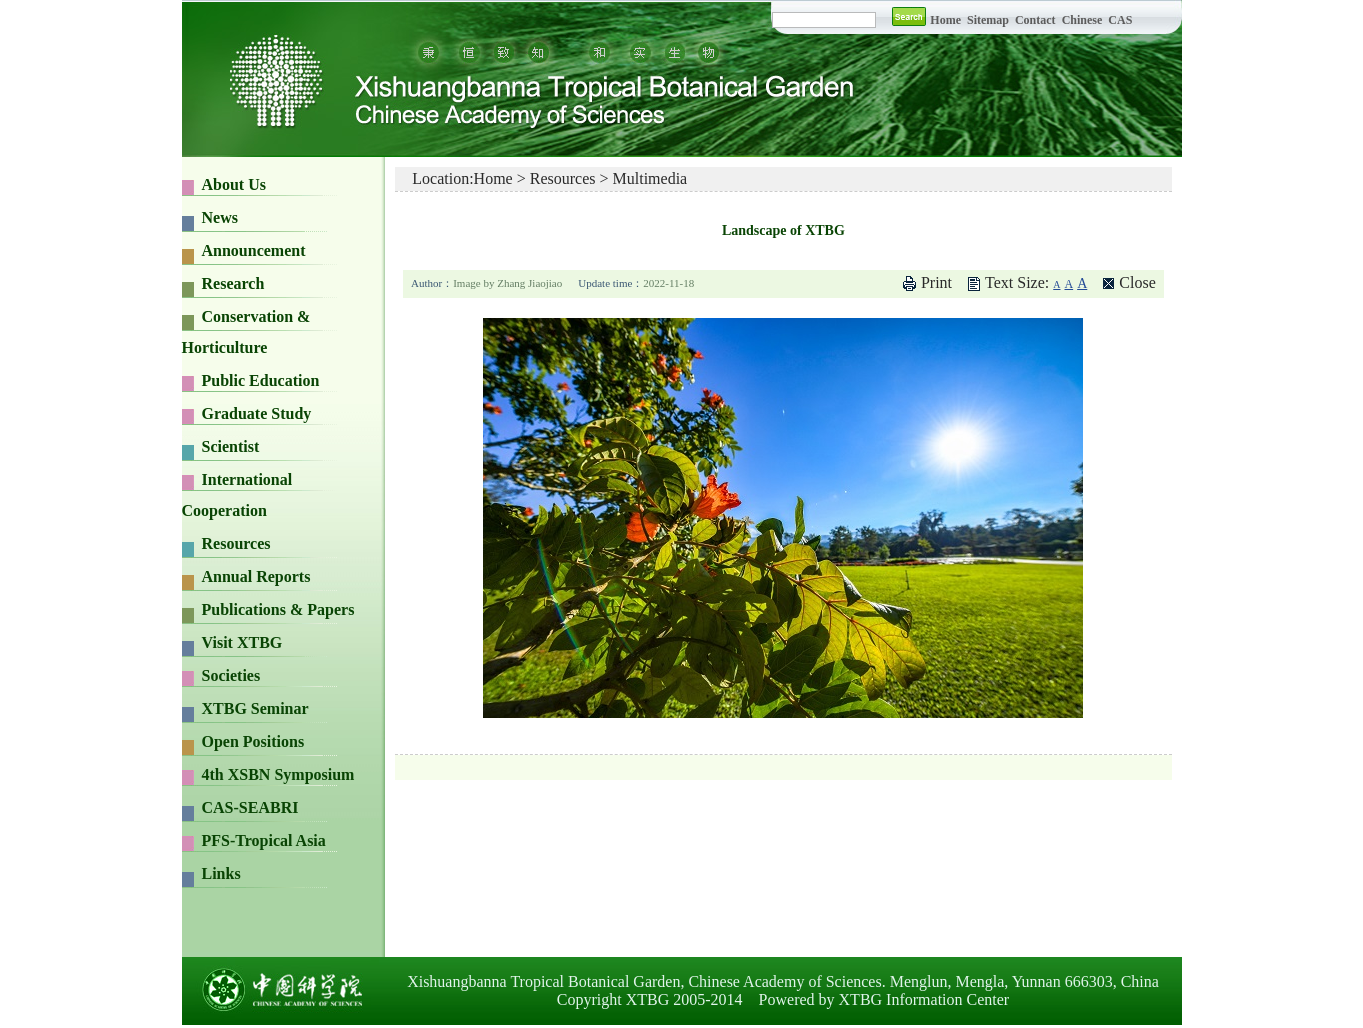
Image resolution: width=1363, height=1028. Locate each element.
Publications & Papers (278, 609)
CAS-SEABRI (250, 807)
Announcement (254, 250)
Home (945, 20)
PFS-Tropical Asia (264, 840)
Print (936, 282)
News (220, 217)
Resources (236, 543)
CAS (1120, 20)
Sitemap (989, 20)
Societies (231, 675)
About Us (234, 184)
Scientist (231, 446)
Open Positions (253, 741)
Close (1137, 282)
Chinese (1082, 20)
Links (221, 873)
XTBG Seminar (255, 708)
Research (233, 283)
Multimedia (650, 178)
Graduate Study (257, 413)
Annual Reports (256, 576)
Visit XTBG (242, 642)
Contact (1035, 20)
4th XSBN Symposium (278, 774)
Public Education (261, 380)
